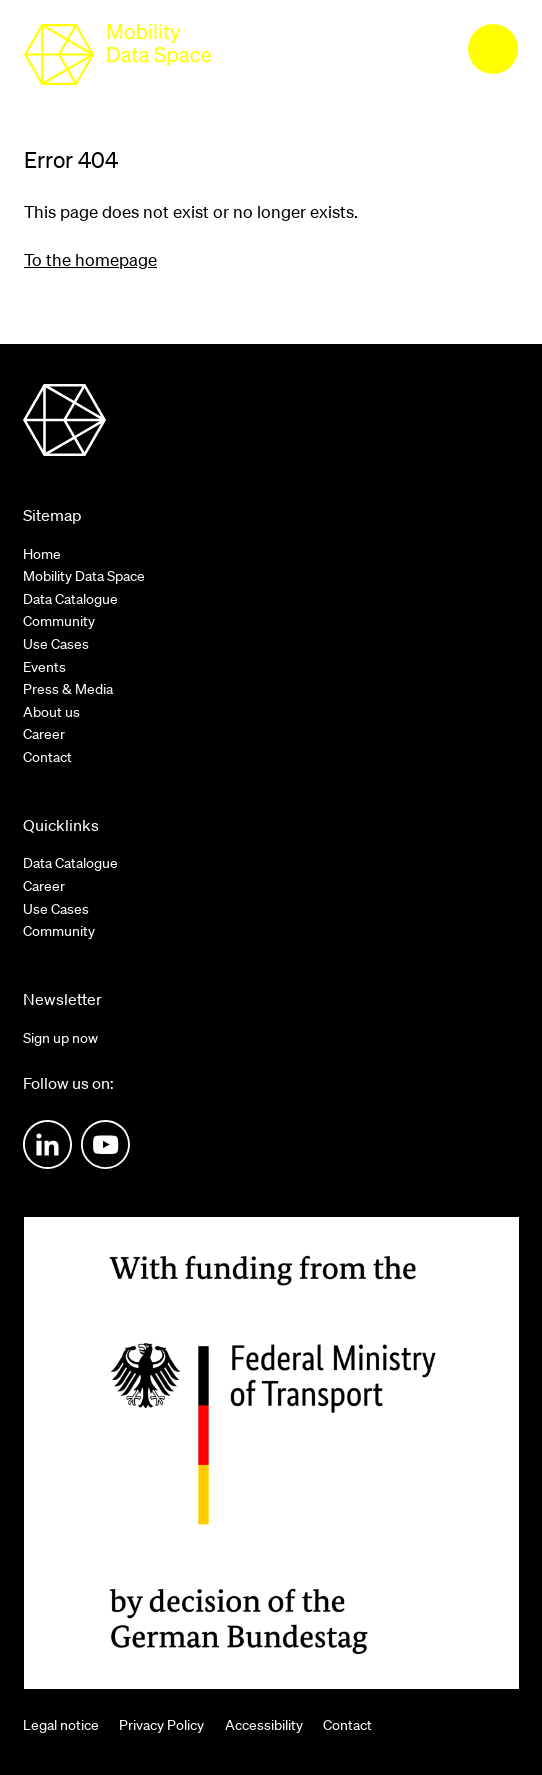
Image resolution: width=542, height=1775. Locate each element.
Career (44, 734)
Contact (47, 757)
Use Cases (56, 644)
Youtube (105, 1144)
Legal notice (61, 1725)
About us (51, 712)
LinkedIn (47, 1144)
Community (59, 621)
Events (44, 667)
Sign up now (60, 1038)
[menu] (493, 49)
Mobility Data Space (84, 576)
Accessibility (264, 1725)
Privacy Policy (161, 1725)
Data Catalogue (70, 599)
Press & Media (68, 689)
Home (42, 554)
